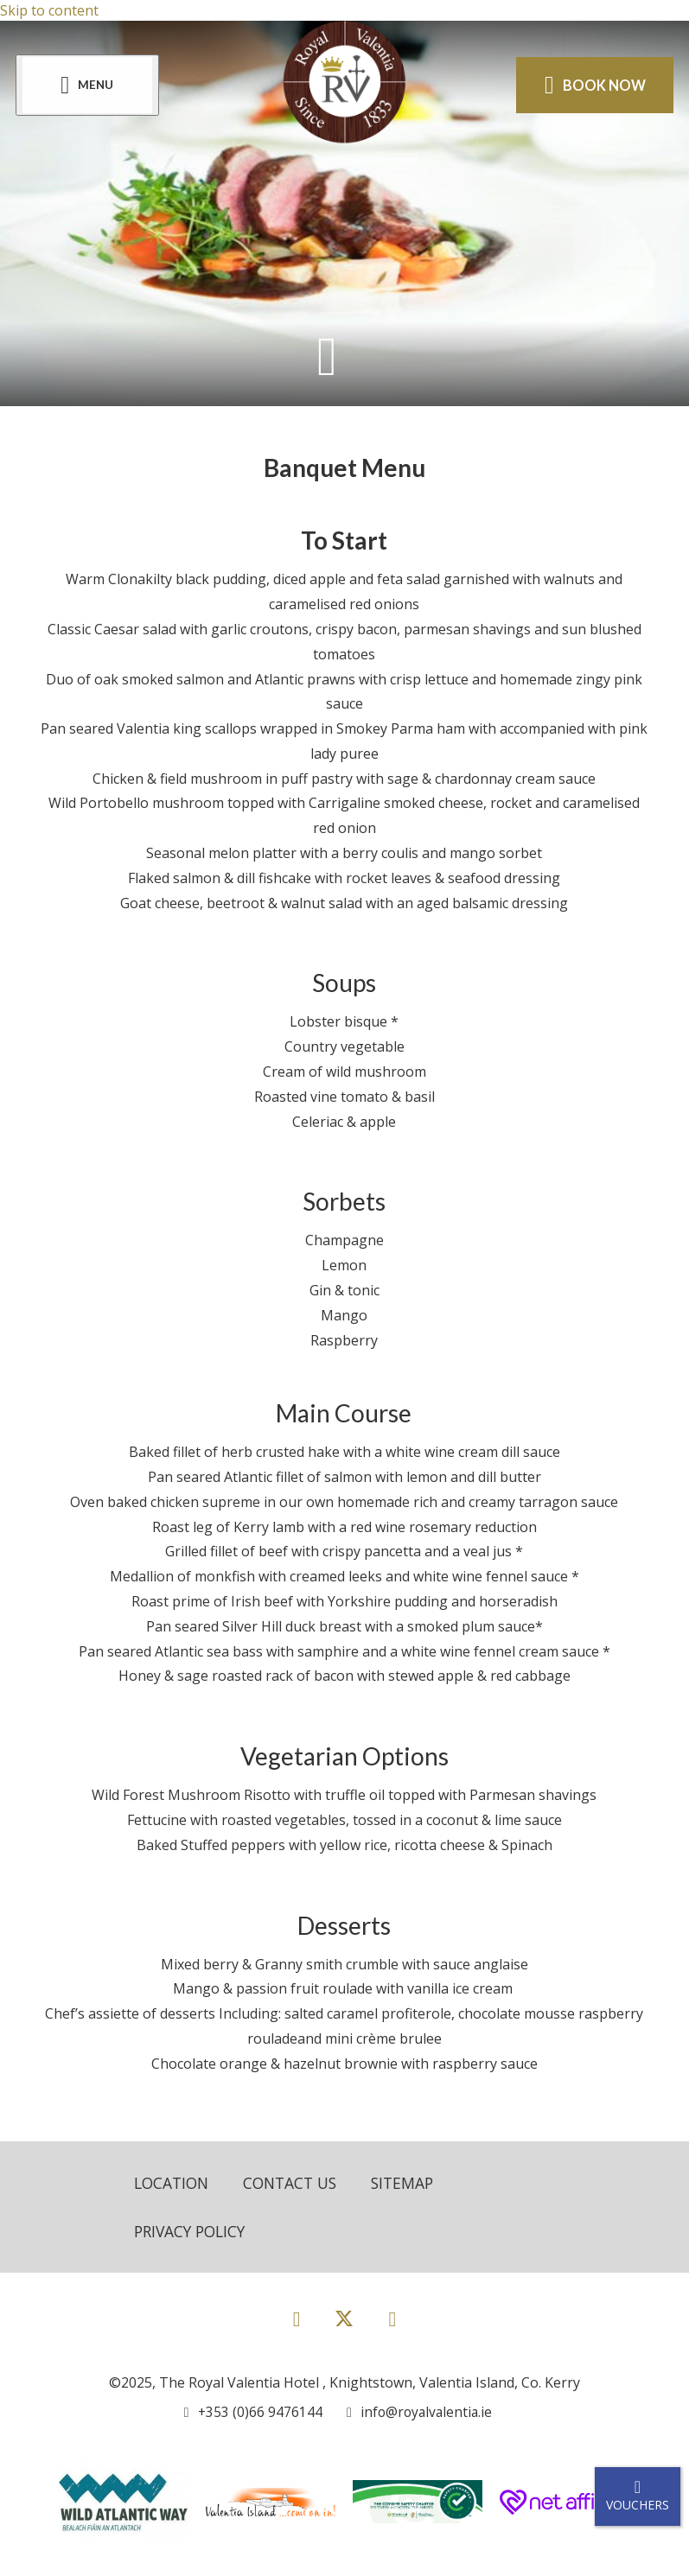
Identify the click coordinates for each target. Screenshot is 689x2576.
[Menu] (89, 85)
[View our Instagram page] (392, 2320)
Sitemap (412, 2182)
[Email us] (415, 2413)
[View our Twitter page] (344, 2327)
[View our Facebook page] (297, 2320)
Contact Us (296, 2182)
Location (173, 2182)
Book (593, 84)
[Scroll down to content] (327, 355)
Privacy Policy (193, 2232)
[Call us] (251, 2413)
